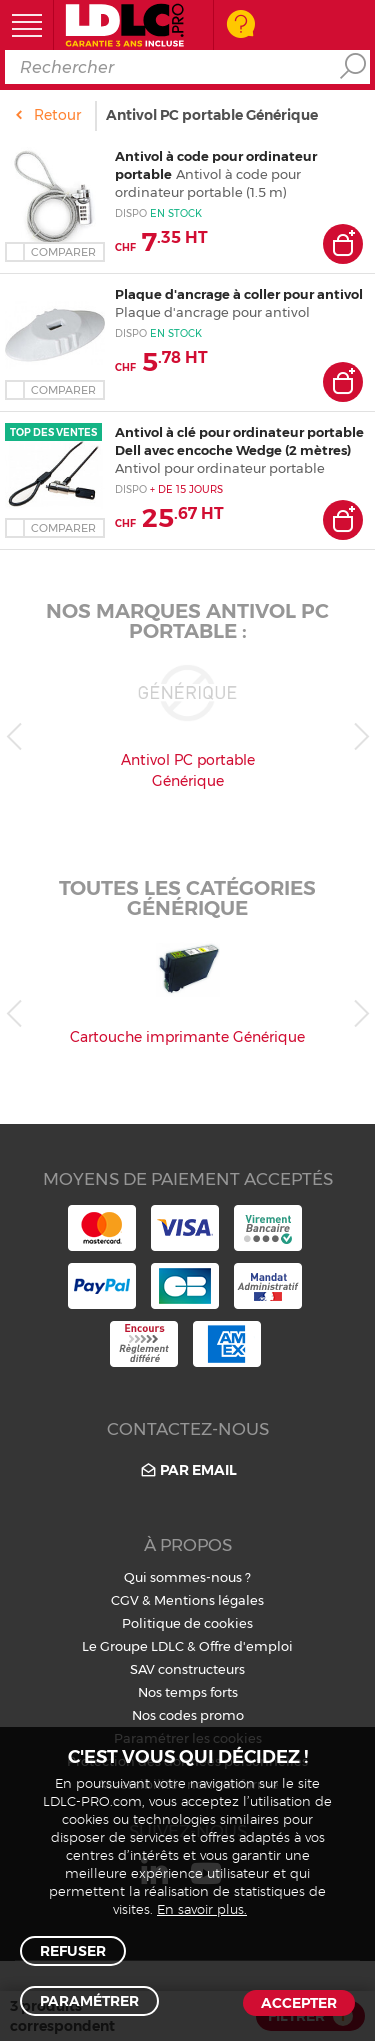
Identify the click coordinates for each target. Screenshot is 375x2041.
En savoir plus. (202, 1910)
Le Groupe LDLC (133, 1646)
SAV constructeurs (187, 1669)
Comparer (63, 252)
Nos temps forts (188, 1692)
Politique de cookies (187, 1623)
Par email (187, 1470)
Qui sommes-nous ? (187, 1577)
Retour (57, 115)
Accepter (299, 2003)
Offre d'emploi (246, 1646)
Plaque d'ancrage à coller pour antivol (239, 294)
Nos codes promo (188, 1715)
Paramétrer (89, 2001)
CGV (125, 1600)
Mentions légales (209, 1600)
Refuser (73, 1951)
